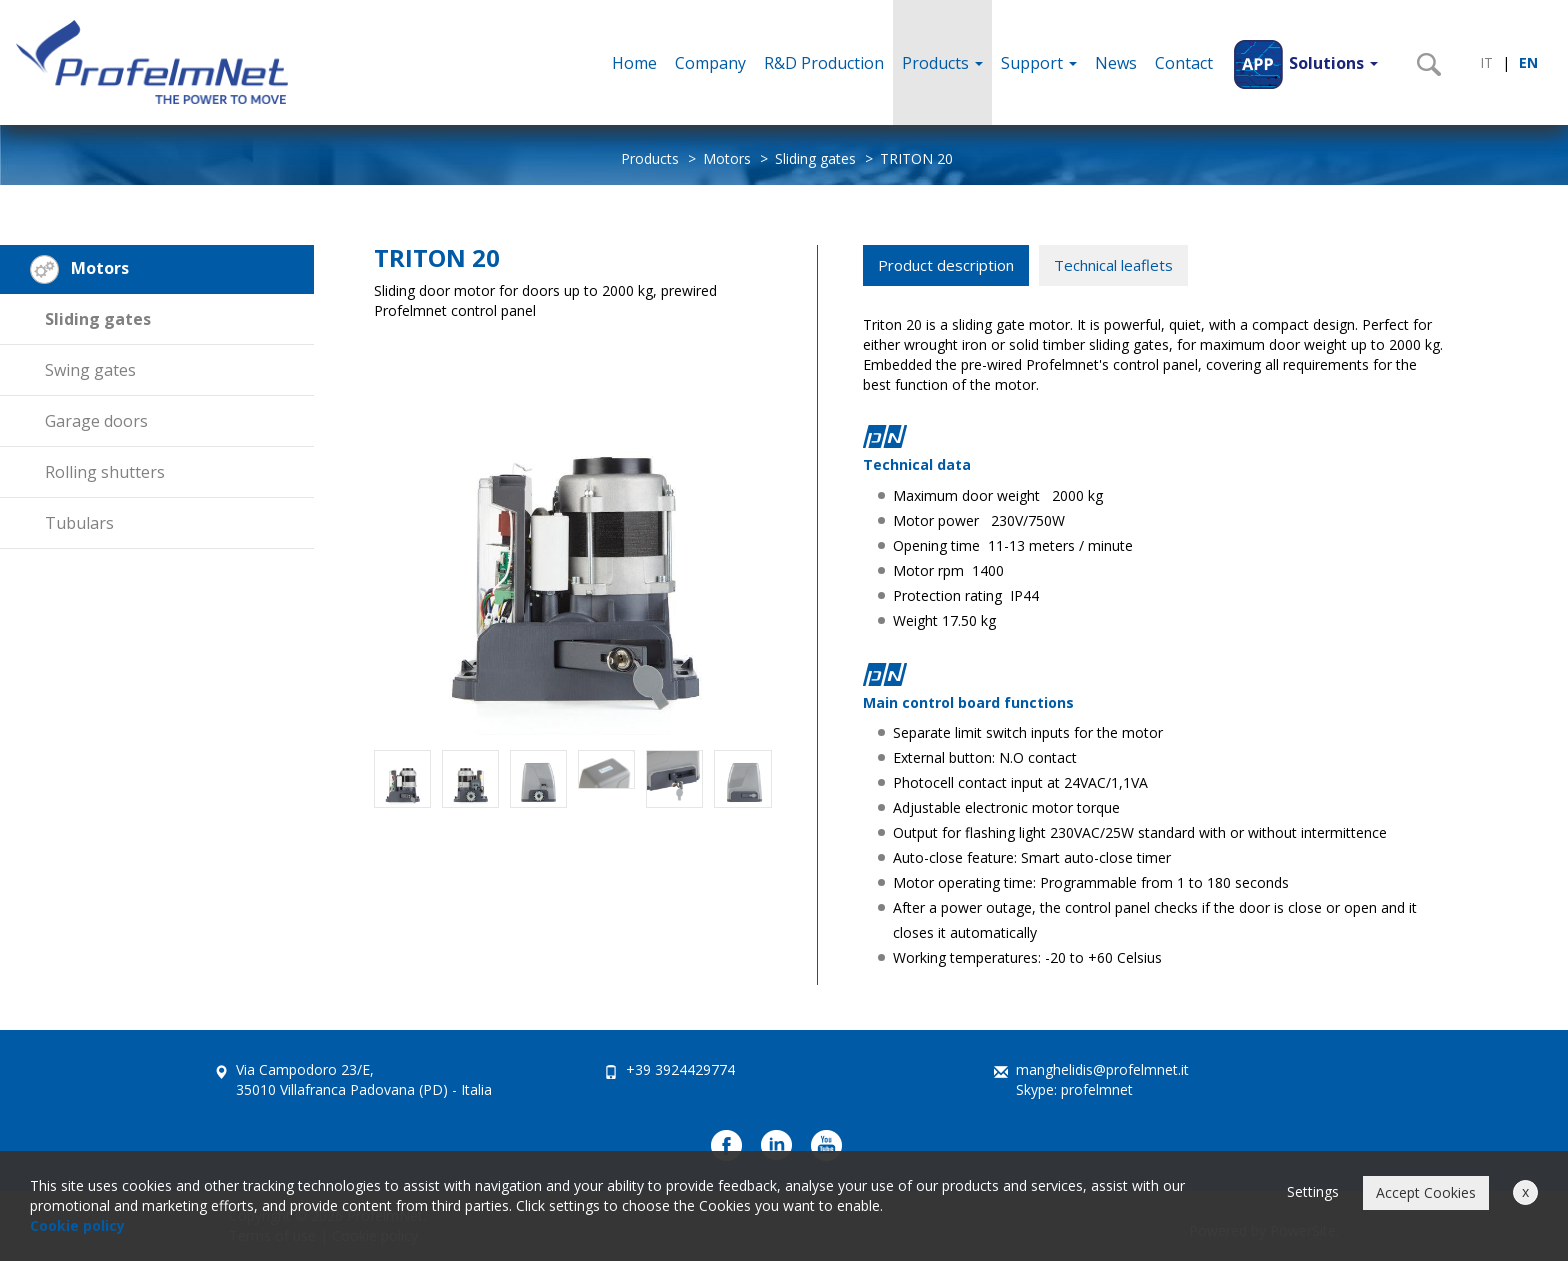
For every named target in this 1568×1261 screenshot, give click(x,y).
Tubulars (79, 523)
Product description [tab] (946, 265)
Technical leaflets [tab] (1113, 265)
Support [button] (1039, 63)
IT (1486, 62)
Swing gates (90, 370)
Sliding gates (815, 158)
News (1116, 63)
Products (942, 63)
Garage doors (96, 421)
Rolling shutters (105, 472)
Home (634, 63)
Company (710, 63)
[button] (1304, 62)
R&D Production (824, 63)
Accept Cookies (1426, 1192)
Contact (1184, 63)
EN (1528, 62)
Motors (727, 158)
